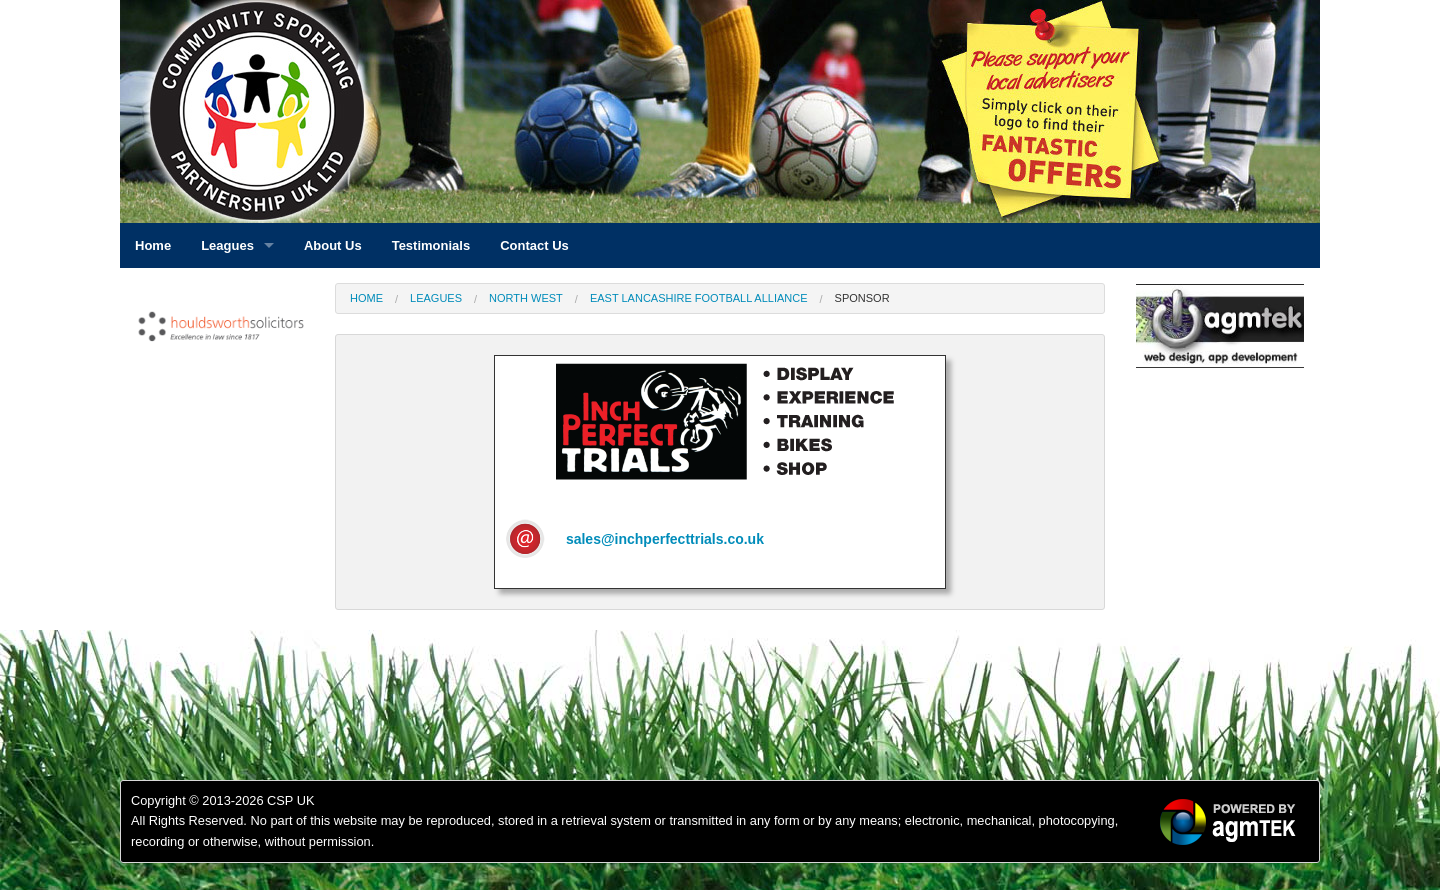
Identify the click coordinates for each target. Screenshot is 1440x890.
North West (526, 298)
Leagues (436, 298)
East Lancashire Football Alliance (699, 298)
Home (366, 298)
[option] (220, 331)
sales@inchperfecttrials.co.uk (665, 539)
